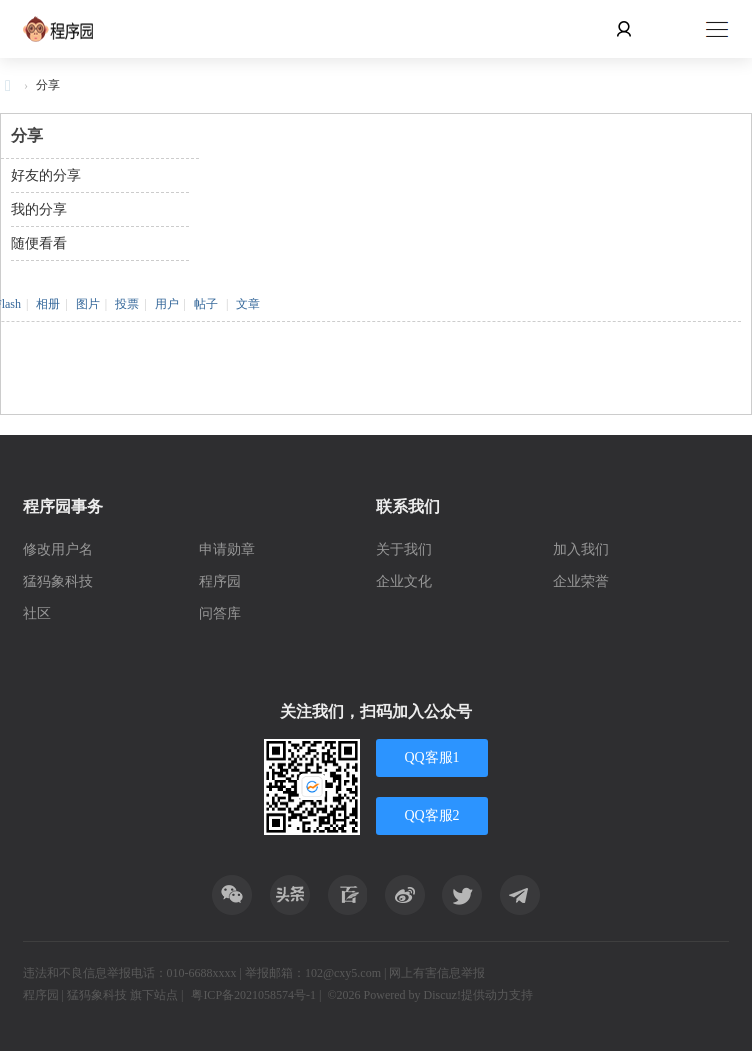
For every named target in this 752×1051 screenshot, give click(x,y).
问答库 (220, 613)
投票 (127, 304)
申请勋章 (227, 549)
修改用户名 (58, 549)
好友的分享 (46, 175)
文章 (248, 304)
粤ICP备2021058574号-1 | (256, 995)
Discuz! (442, 995)
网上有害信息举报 (437, 973)
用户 (167, 304)
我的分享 (39, 209)
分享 (48, 85)
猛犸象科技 (58, 581)
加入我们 (581, 549)
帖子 (206, 304)
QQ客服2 (431, 815)
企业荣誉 (581, 581)
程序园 (220, 581)
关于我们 (404, 549)
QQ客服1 (431, 757)
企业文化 (404, 581)
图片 (88, 304)
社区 (37, 613)
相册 (48, 304)
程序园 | (45, 995)
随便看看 (39, 243)
